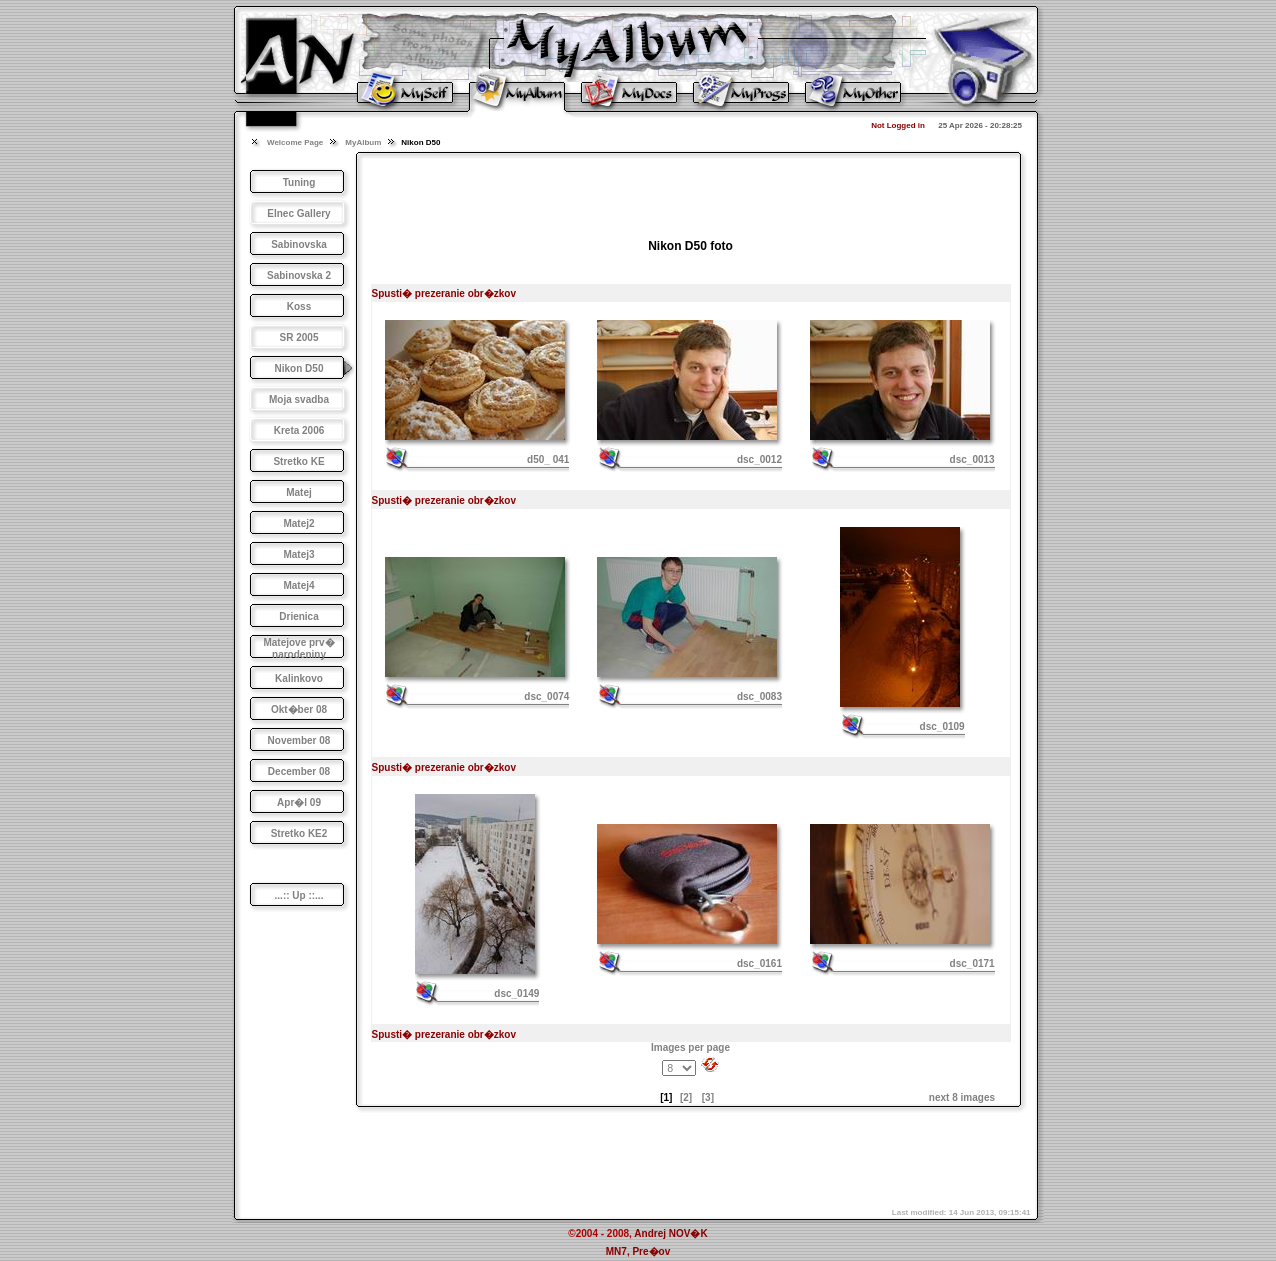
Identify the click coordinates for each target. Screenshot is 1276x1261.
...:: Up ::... (299, 895)
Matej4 (298, 585)
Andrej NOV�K (670, 1233)
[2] (686, 1097)
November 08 (299, 740)
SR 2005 (299, 337)
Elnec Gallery (298, 213)
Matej (299, 492)
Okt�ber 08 (299, 709)
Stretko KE (298, 461)
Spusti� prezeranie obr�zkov (444, 293)
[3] (708, 1097)
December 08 (299, 771)
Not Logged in (898, 125)
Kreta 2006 (299, 430)
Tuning (299, 182)
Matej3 (298, 554)
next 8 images (962, 1097)
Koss (299, 306)
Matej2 (298, 523)
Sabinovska (299, 244)
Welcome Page (295, 142)
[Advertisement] (691, 190)
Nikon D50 (299, 368)
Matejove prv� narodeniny (298, 648)
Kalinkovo (299, 678)
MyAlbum (363, 142)
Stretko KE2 (299, 833)
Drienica (298, 616)
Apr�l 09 (299, 802)
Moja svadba (299, 399)
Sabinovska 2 (299, 275)
